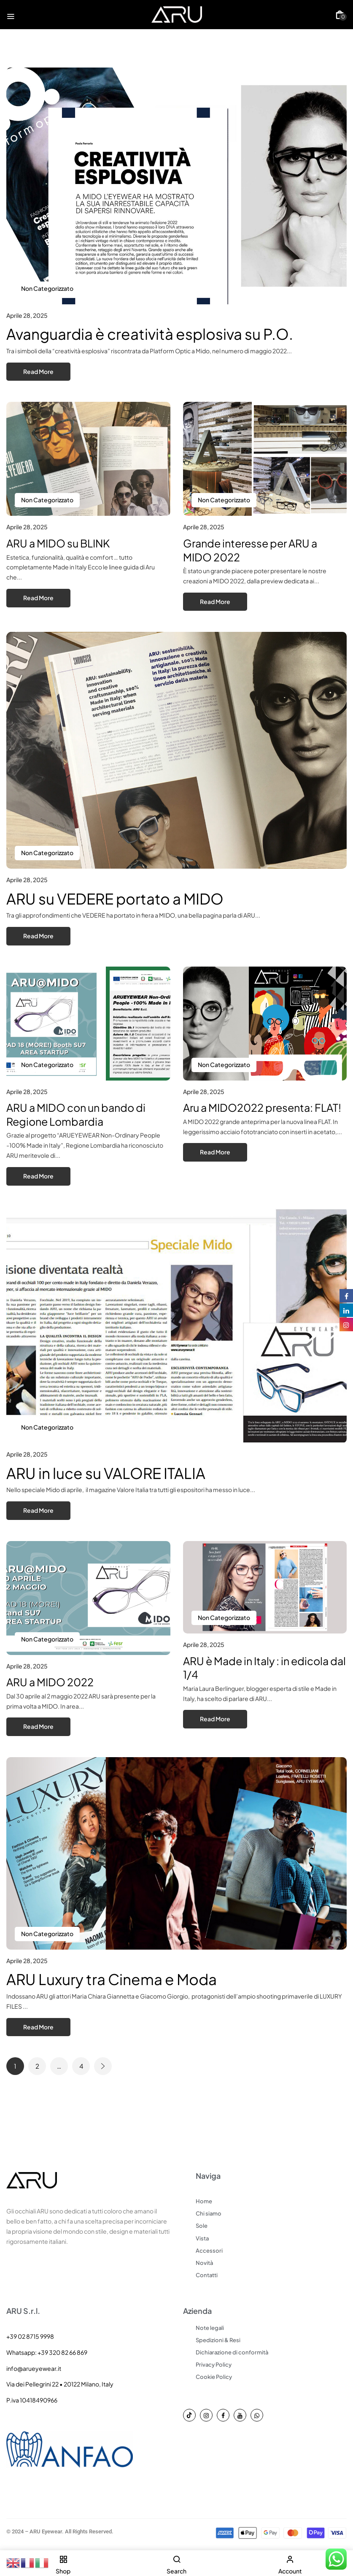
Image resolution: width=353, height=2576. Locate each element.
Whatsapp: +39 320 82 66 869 (46, 2352)
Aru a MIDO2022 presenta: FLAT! (262, 1107)
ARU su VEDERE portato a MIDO (115, 898)
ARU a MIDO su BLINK (58, 543)
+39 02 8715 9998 (30, 2336)
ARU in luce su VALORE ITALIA (105, 1473)
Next (103, 2066)
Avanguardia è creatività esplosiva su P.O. (149, 334)
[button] (339, 15)
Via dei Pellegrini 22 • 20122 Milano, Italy (59, 2384)
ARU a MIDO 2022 (50, 1682)
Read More (38, 371)
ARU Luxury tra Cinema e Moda (111, 1979)
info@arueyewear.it (33, 2368)
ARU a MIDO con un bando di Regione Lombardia (76, 1114)
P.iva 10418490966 (31, 2400)
